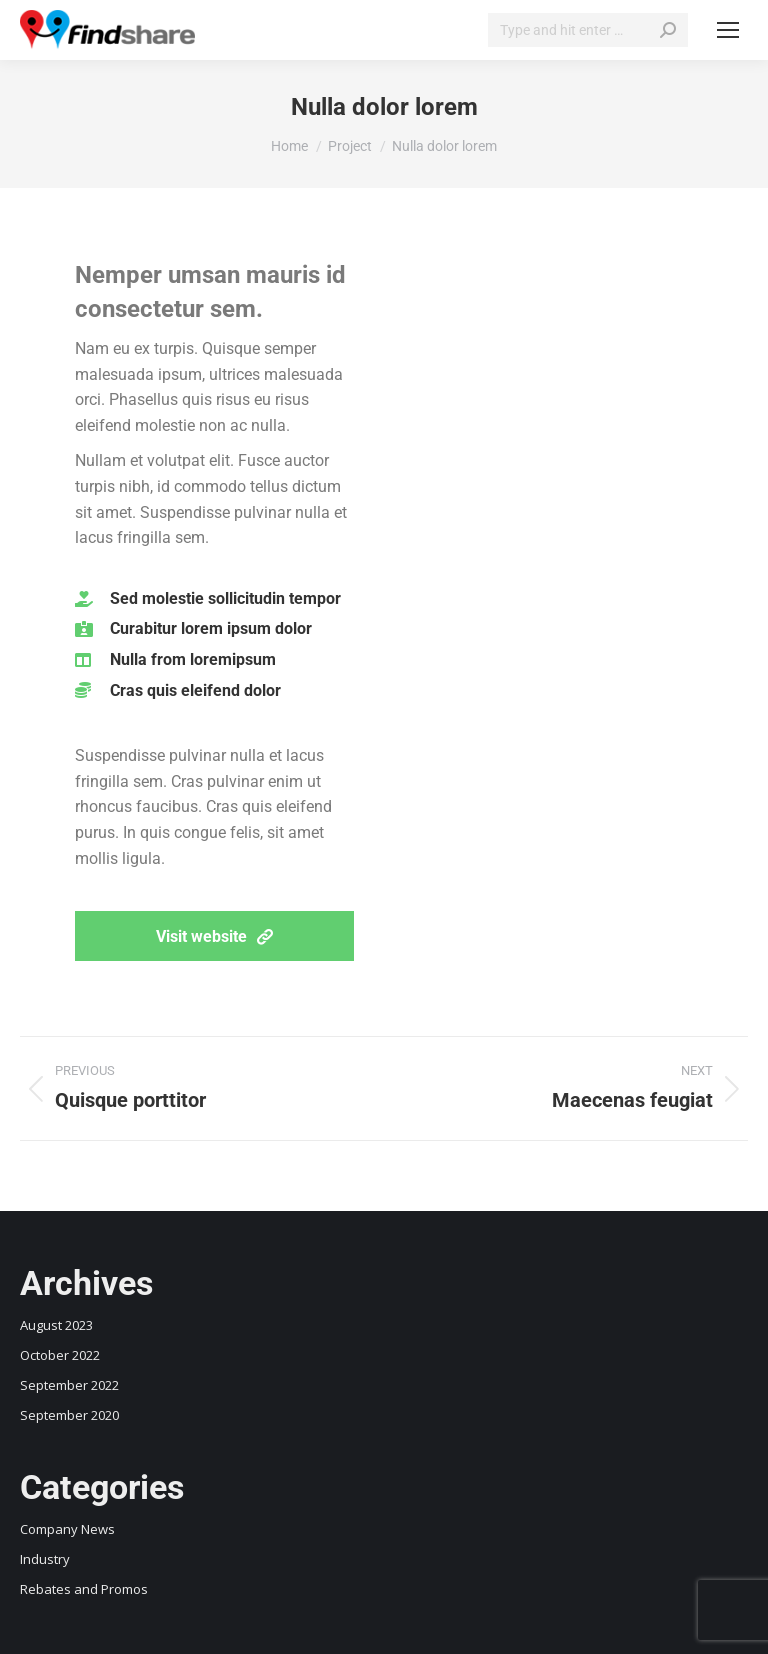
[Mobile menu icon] (728, 30)
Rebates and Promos (84, 1589)
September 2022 (69, 1385)
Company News (67, 1529)
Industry (45, 1559)
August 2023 (56, 1325)
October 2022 (60, 1355)
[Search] (588, 30)
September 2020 (69, 1415)
